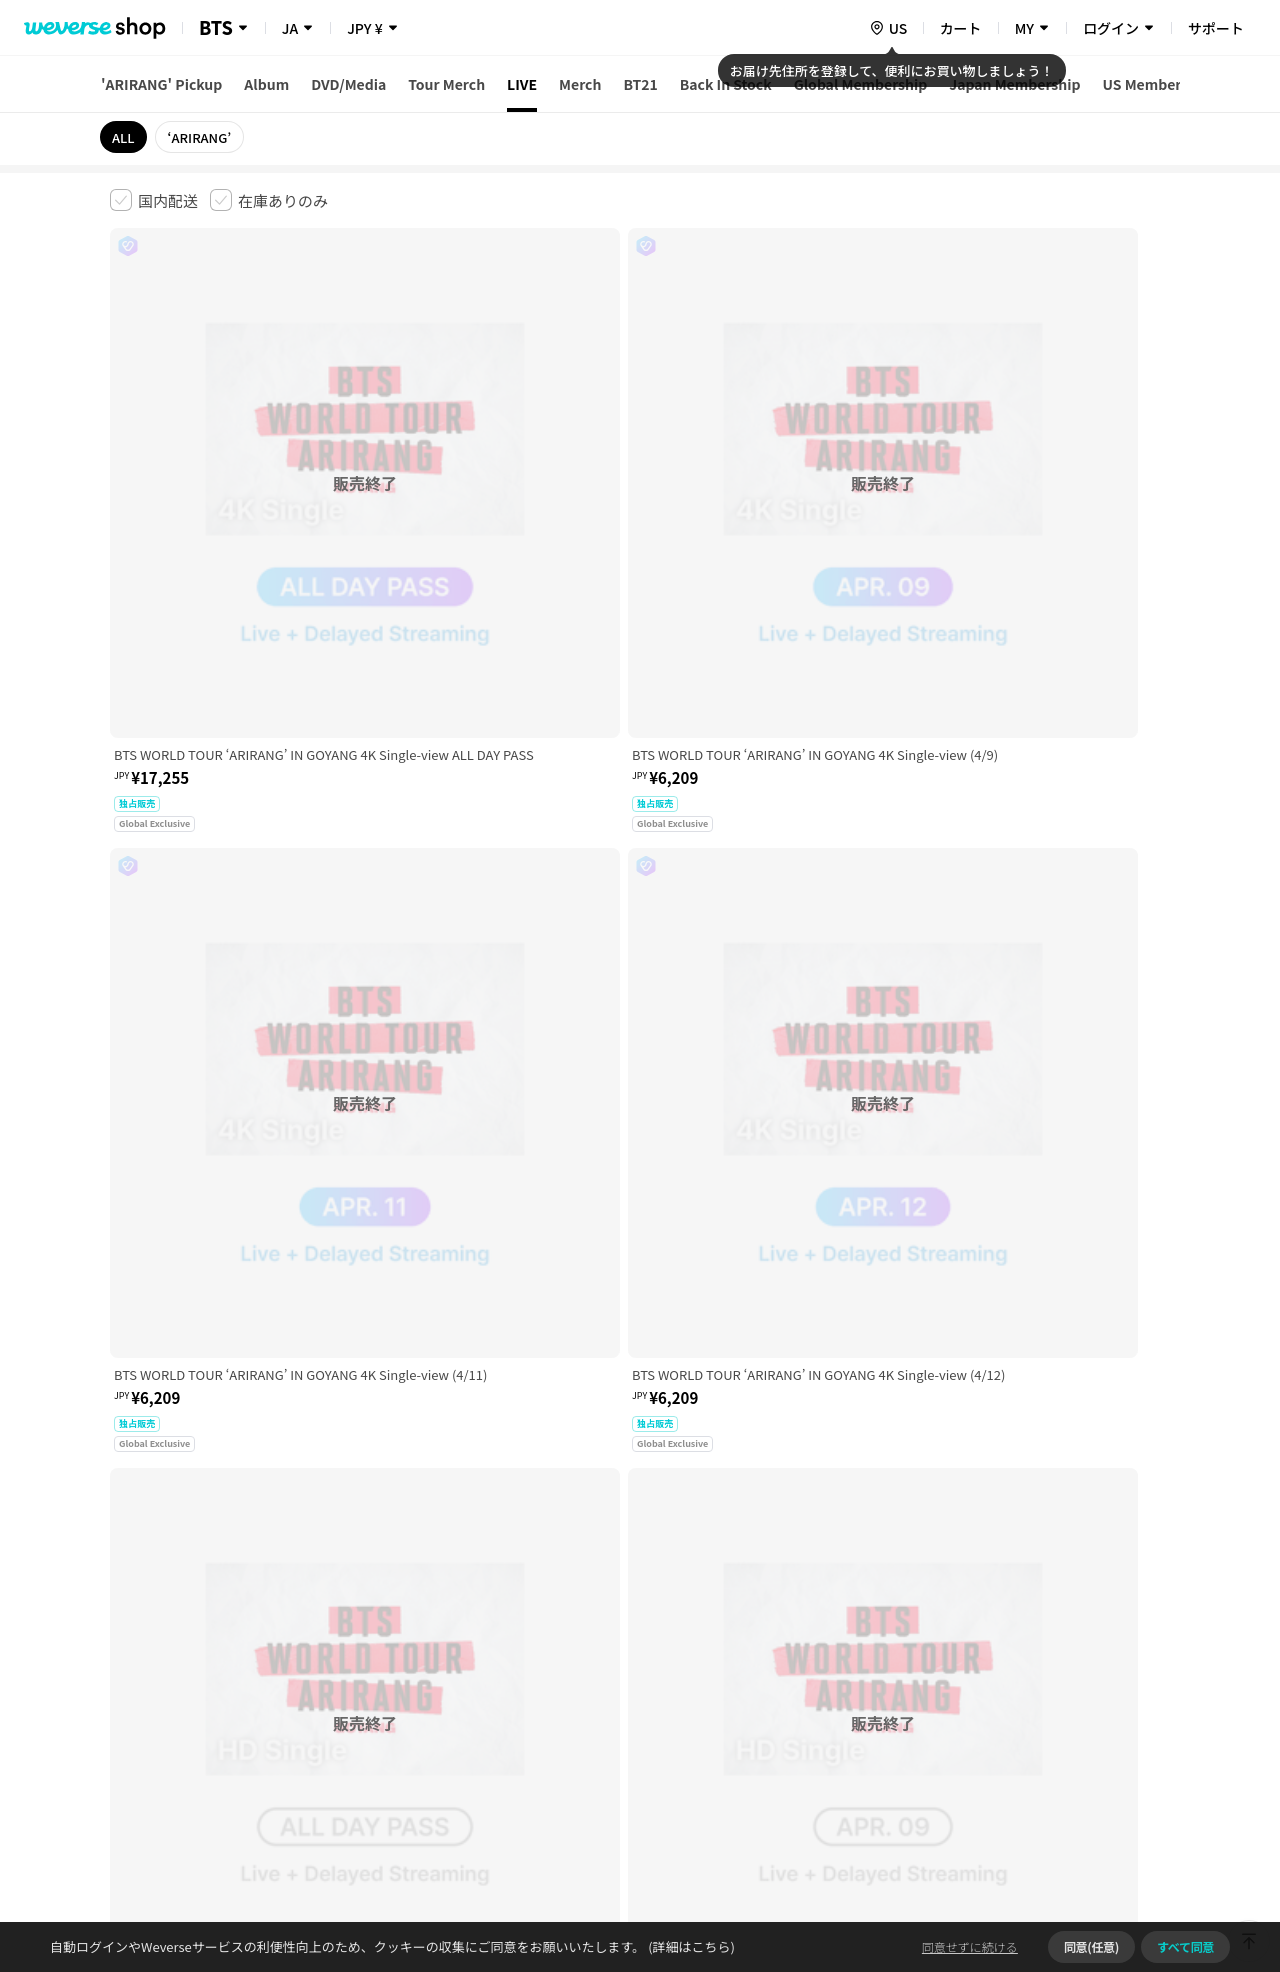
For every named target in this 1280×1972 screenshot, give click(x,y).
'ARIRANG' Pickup (161, 84)
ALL (123, 137)
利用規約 (126, 1657)
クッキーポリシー (817, 1657)
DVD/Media (348, 84)
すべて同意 (1185, 1946)
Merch (580, 84)
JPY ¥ (364, 28)
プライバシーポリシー (512, 1657)
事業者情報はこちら (1011, 1724)
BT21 (640, 84)
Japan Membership (1014, 84)
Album (266, 84)
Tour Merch (446, 84)
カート (961, 28)
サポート (1216, 28)
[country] (888, 28)
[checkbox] (154, 200)
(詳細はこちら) (690, 1946)
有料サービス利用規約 (233, 1657)
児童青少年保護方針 (372, 1657)
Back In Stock (726, 84)
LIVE (522, 84)
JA (290, 28)
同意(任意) (1091, 1946)
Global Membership (861, 84)
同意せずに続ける (970, 1946)
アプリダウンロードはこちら (1085, 1843)
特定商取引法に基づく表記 (671, 1657)
